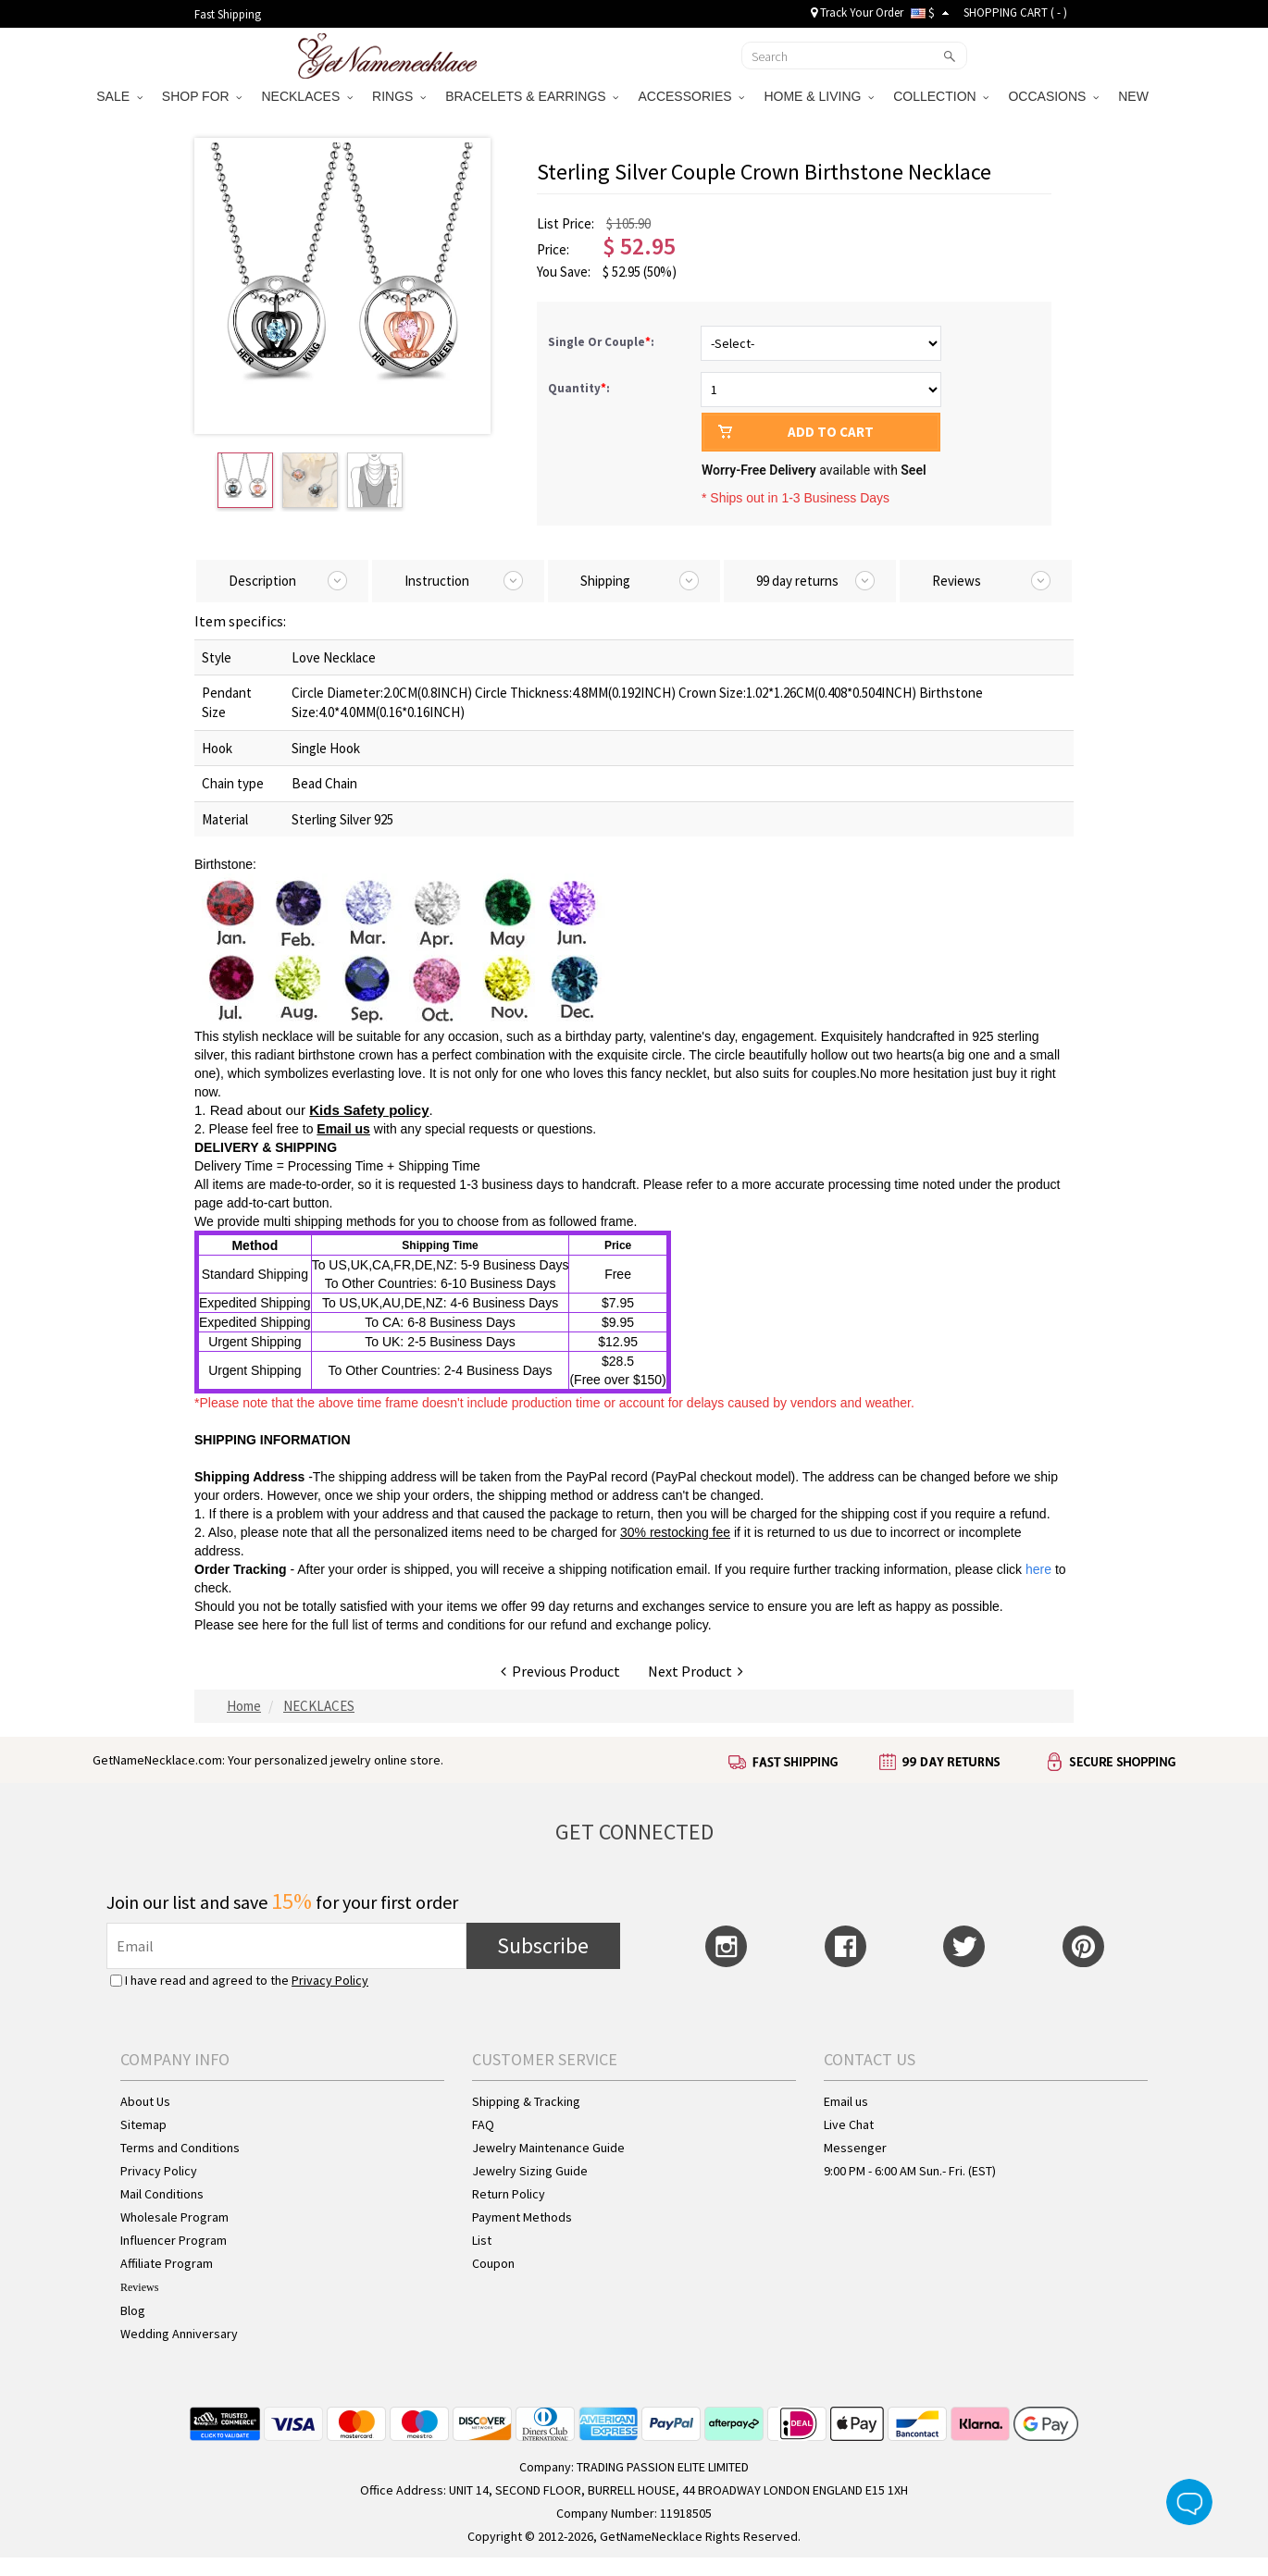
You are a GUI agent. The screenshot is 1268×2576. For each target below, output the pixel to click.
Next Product (695, 1671)
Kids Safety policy (369, 1110)
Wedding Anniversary (179, 2333)
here (275, 1624)
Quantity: (579, 388)
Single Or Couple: (602, 342)
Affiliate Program (166, 2263)
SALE (119, 96)
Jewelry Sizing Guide (530, 2170)
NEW (1135, 96)
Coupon (493, 2263)
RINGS (399, 96)
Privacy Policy (330, 1980)
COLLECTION (940, 96)
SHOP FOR (202, 96)
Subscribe (543, 1945)
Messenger (855, 2147)
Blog (132, 2310)
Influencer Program (173, 2240)
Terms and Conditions (180, 2147)
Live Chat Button (1189, 2502)
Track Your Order (857, 12)
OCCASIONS (1053, 96)
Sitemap (143, 2124)
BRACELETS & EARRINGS (531, 96)
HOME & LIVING (819, 96)
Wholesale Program (174, 2217)
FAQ (483, 2124)
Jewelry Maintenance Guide (548, 2147)
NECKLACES (307, 96)
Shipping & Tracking (526, 2101)
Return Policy (508, 2194)
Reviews (139, 2287)
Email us (343, 1128)
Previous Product (560, 1671)
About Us (145, 2101)
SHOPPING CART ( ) (1015, 12)
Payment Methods (522, 2217)
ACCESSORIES (691, 96)
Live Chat (849, 2124)
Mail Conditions (162, 2194)
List (481, 2240)
